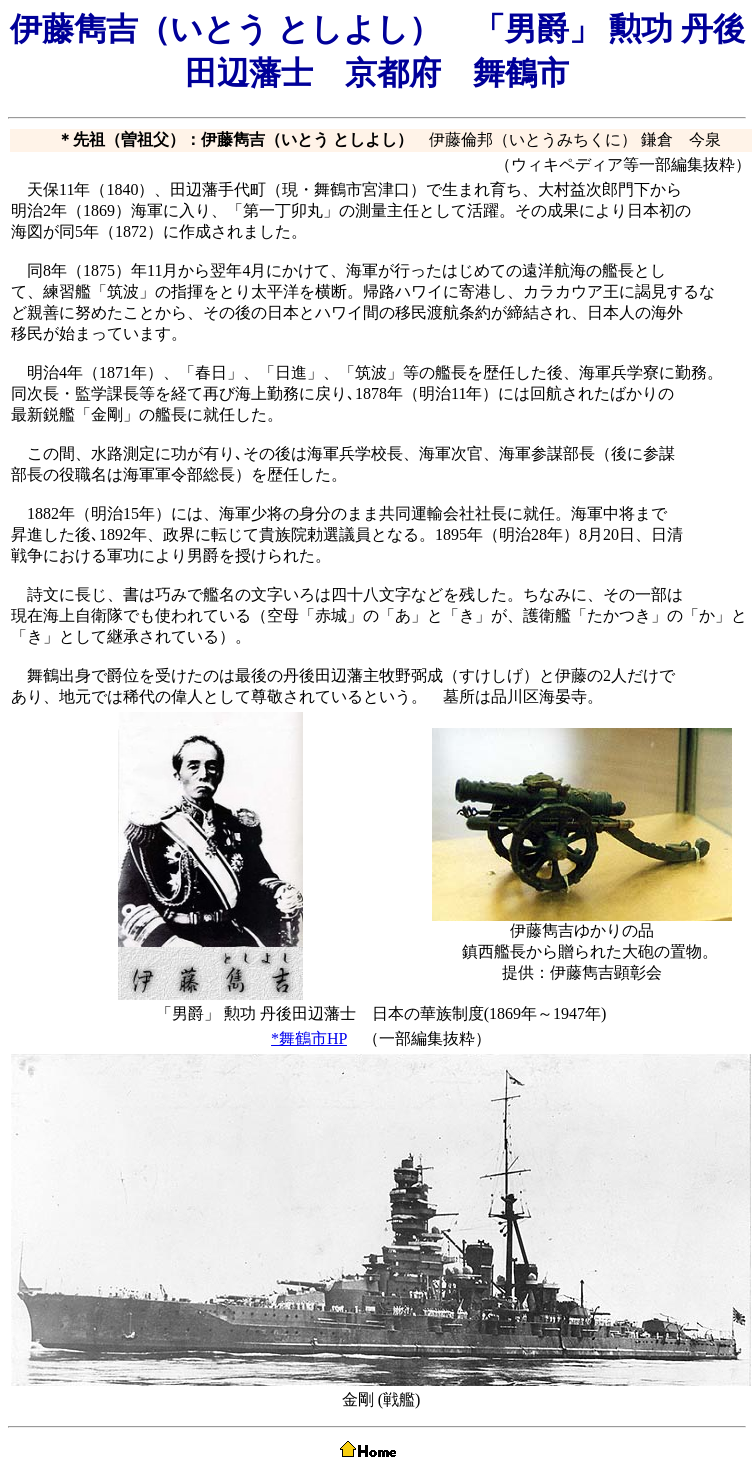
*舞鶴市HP (309, 1038)
